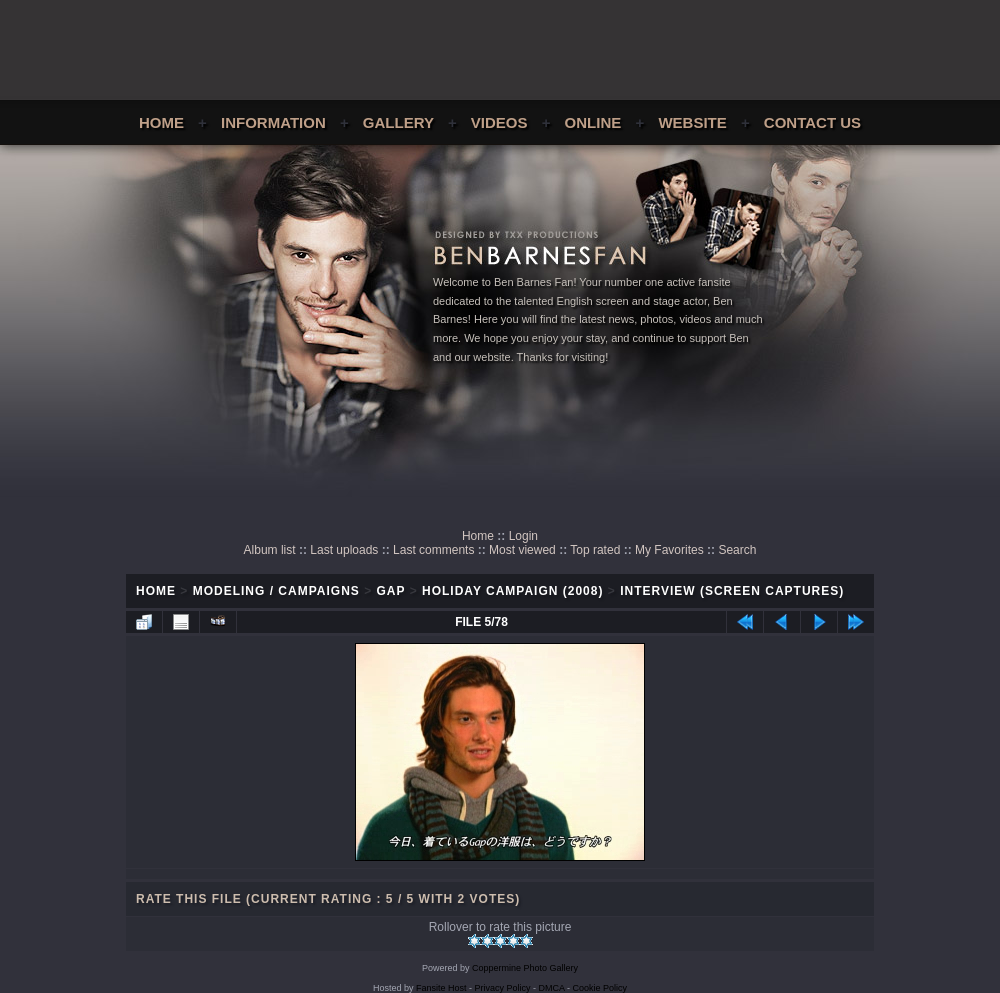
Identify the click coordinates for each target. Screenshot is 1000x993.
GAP (391, 591)
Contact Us (812, 122)
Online (593, 122)
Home (161, 122)
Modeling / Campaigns (276, 591)
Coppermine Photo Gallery (525, 968)
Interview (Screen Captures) (732, 591)
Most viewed (522, 550)
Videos (499, 122)
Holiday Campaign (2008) (512, 591)
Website (692, 122)
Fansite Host (441, 988)
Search (737, 550)
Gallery (398, 122)
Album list (270, 550)
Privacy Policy (503, 988)
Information (273, 122)
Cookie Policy (600, 988)
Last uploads (344, 550)
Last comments (433, 550)
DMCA (552, 988)
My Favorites (669, 550)
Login (523, 536)
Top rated (595, 550)
